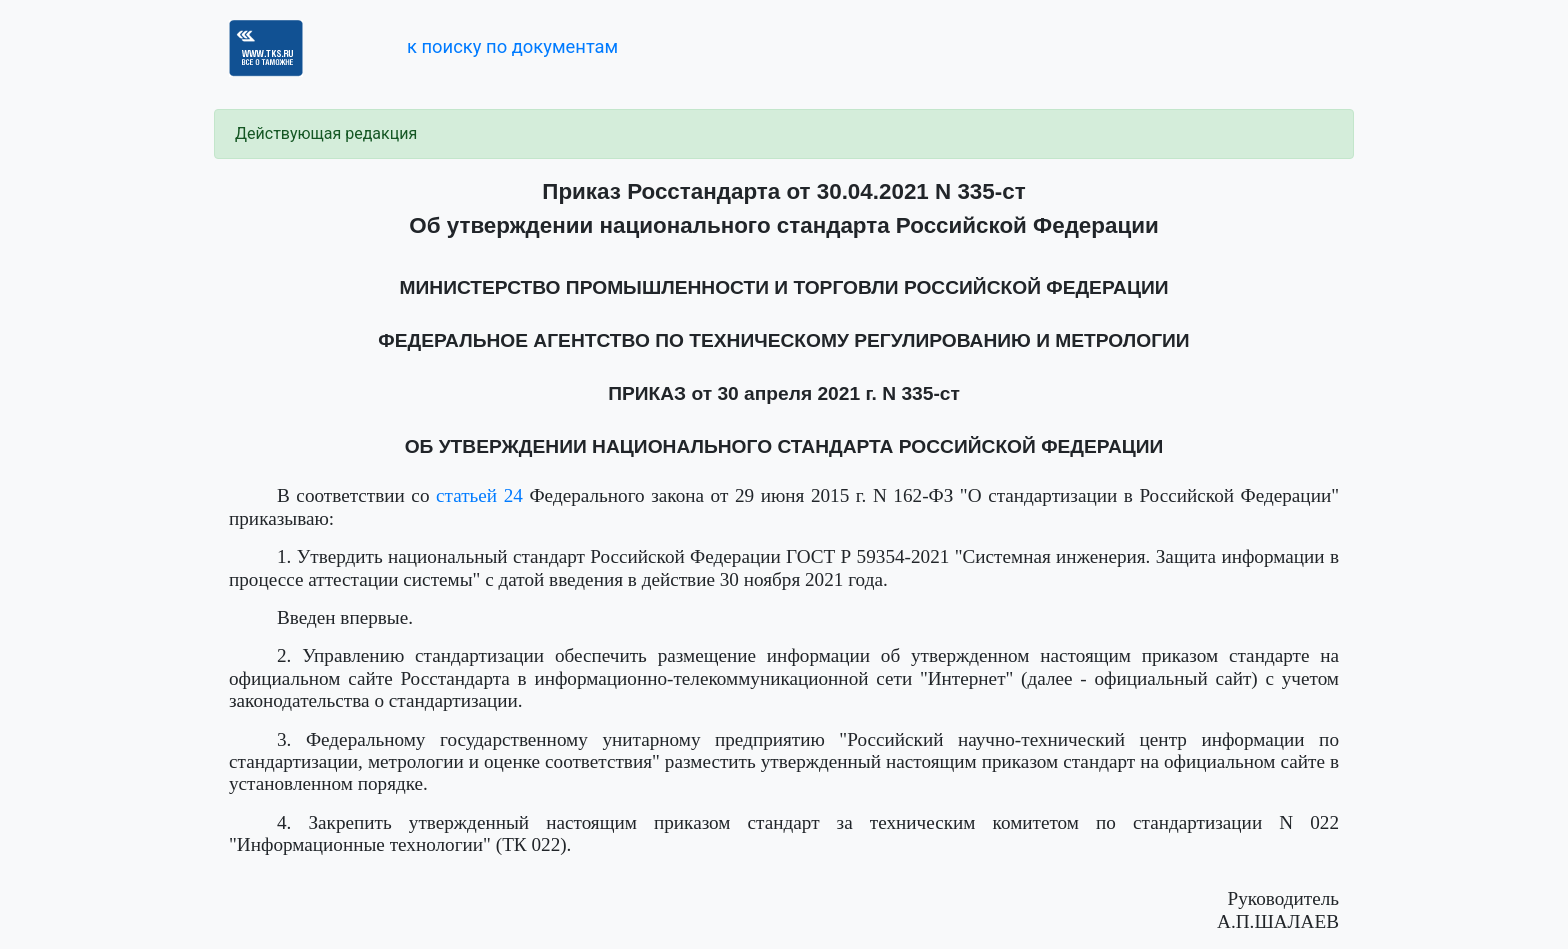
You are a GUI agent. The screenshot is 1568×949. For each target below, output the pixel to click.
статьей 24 (479, 495)
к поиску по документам (512, 46)
